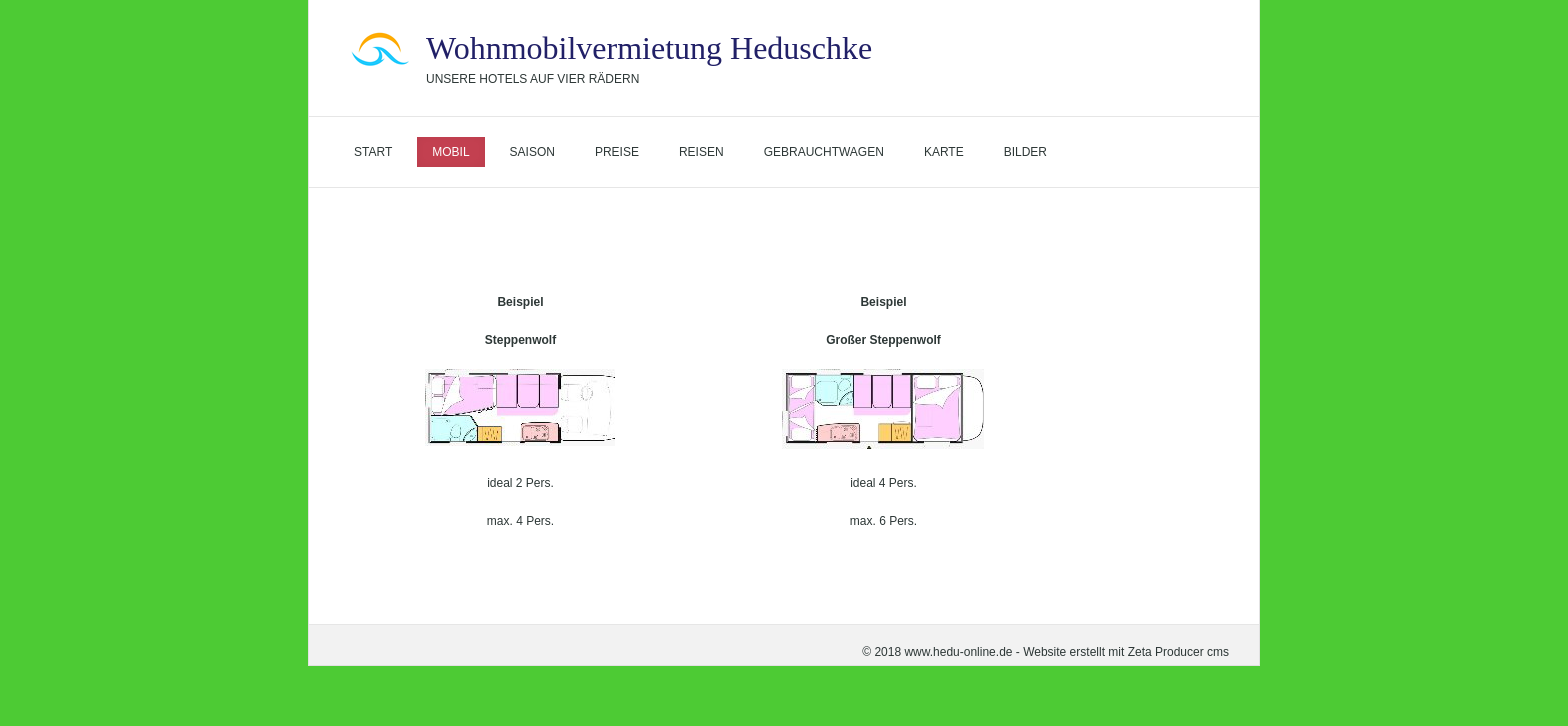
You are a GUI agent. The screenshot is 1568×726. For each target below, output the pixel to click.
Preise (617, 152)
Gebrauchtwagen (824, 152)
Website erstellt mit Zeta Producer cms (1126, 652)
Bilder (1025, 152)
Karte (944, 152)
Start (373, 152)
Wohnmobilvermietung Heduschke (649, 48)
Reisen (701, 152)
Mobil (450, 152)
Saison (532, 152)
